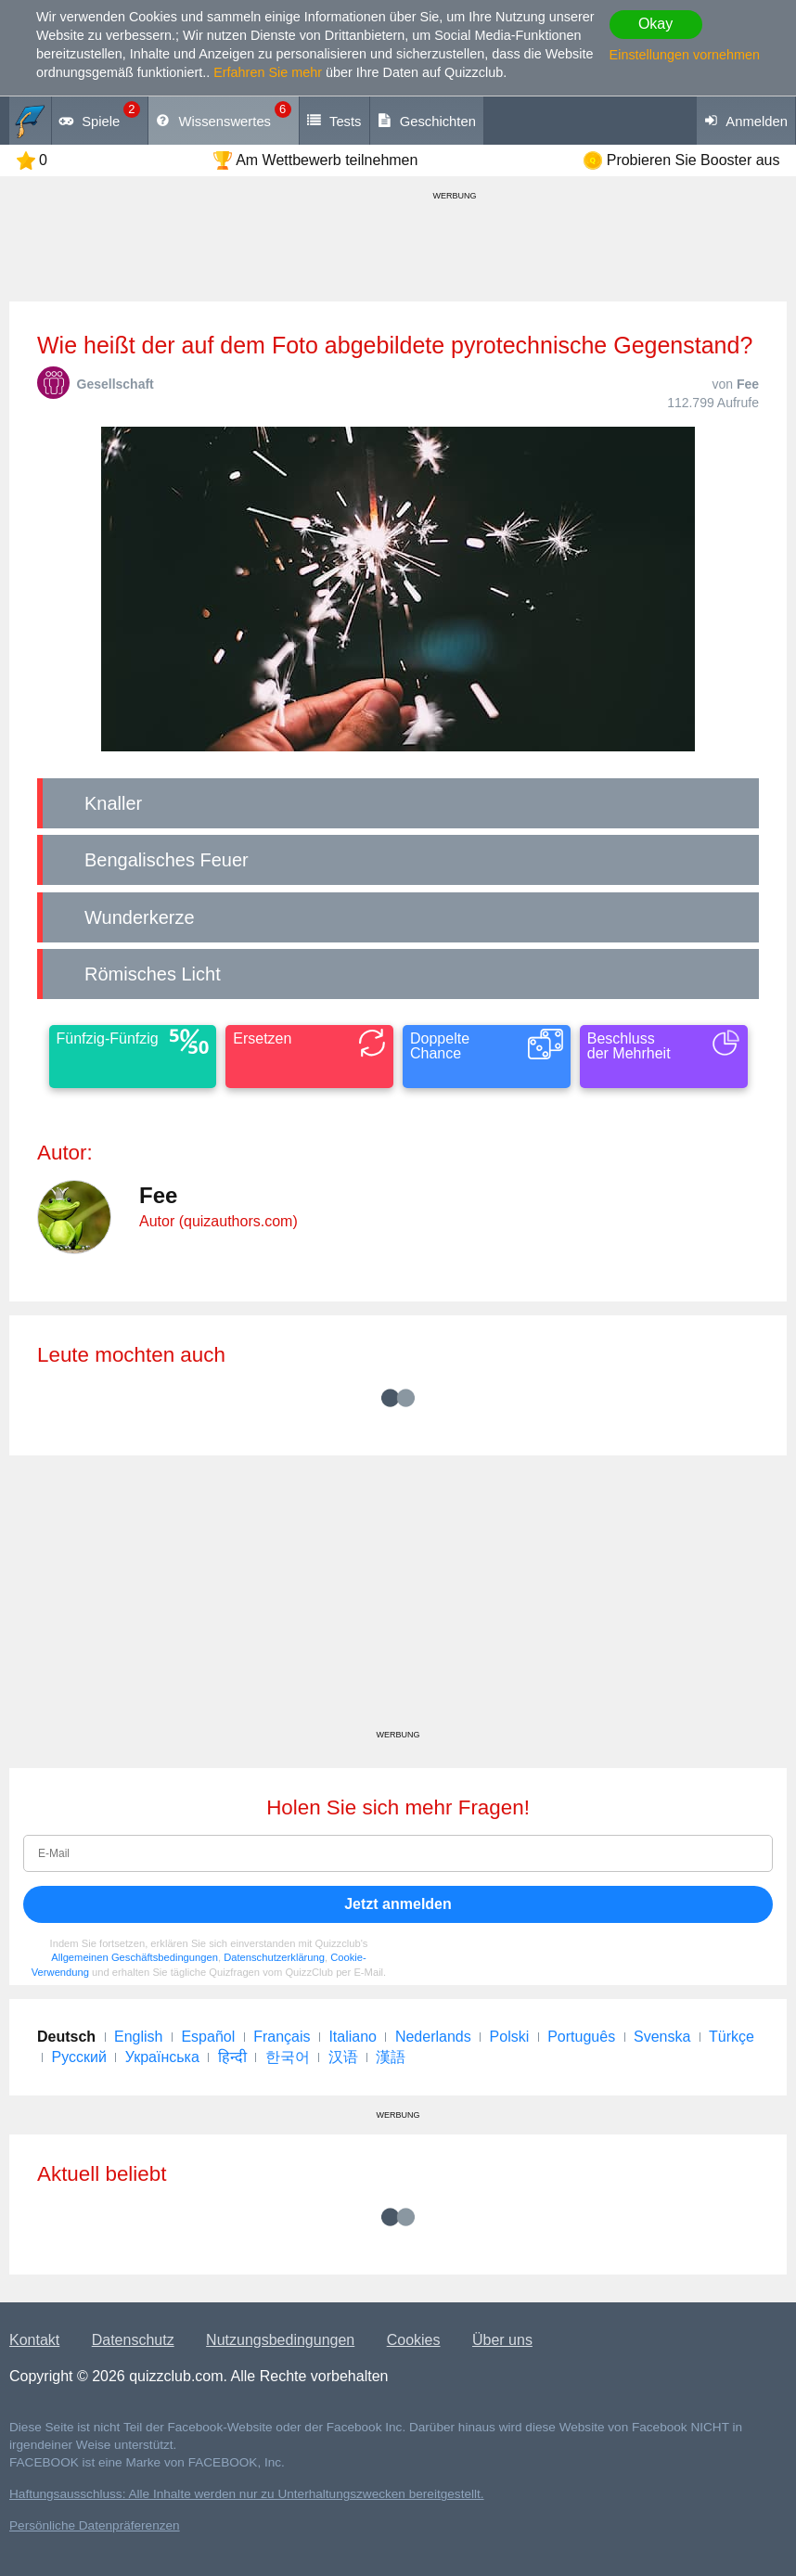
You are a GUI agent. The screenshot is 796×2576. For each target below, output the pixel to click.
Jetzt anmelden (398, 1904)
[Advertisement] (398, 1599)
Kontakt (34, 2340)
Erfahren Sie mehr (267, 72)
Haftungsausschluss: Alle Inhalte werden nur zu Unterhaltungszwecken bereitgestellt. (246, 2494)
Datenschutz (133, 2340)
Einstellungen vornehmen (685, 54)
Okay (655, 24)
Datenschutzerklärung (274, 1957)
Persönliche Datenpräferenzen (94, 2525)
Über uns (502, 2340)
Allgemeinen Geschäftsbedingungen (134, 1957)
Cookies (414, 2340)
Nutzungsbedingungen (280, 2340)
